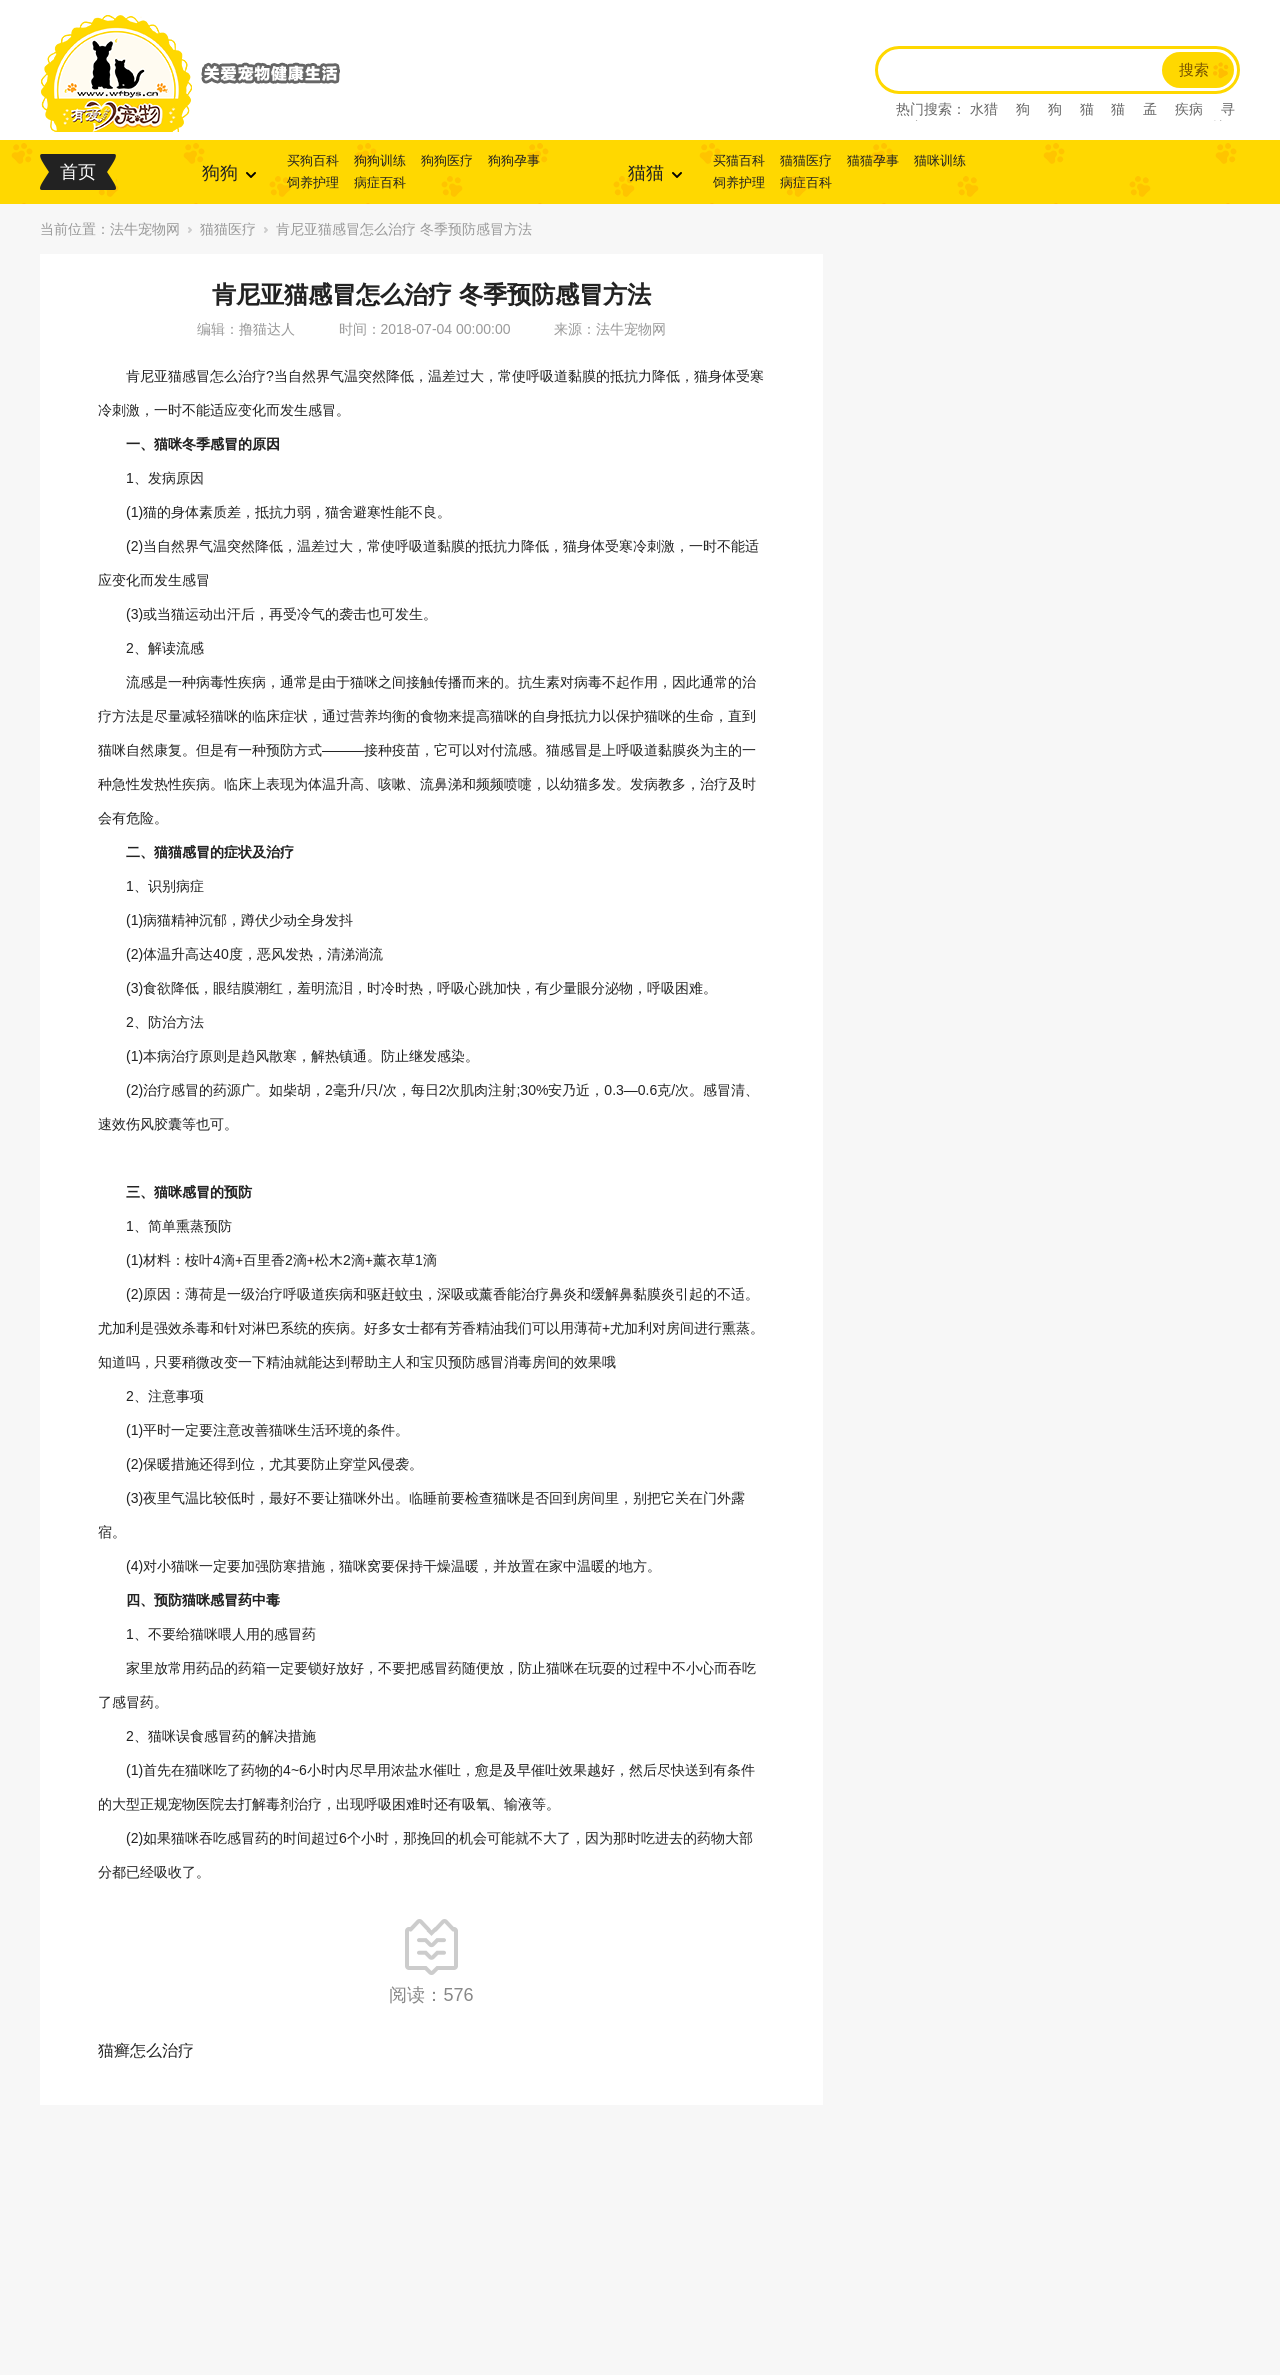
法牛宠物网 (145, 229)
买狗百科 (313, 160)
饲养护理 (313, 182)
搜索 (1194, 70)
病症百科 (380, 182)
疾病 (1189, 109)
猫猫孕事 (873, 160)
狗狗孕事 (514, 160)
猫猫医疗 (806, 160)
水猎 (984, 109)
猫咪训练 (940, 160)
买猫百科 (739, 160)
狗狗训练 (380, 160)
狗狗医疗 (447, 160)
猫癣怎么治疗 (146, 2050)
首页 (78, 172)
